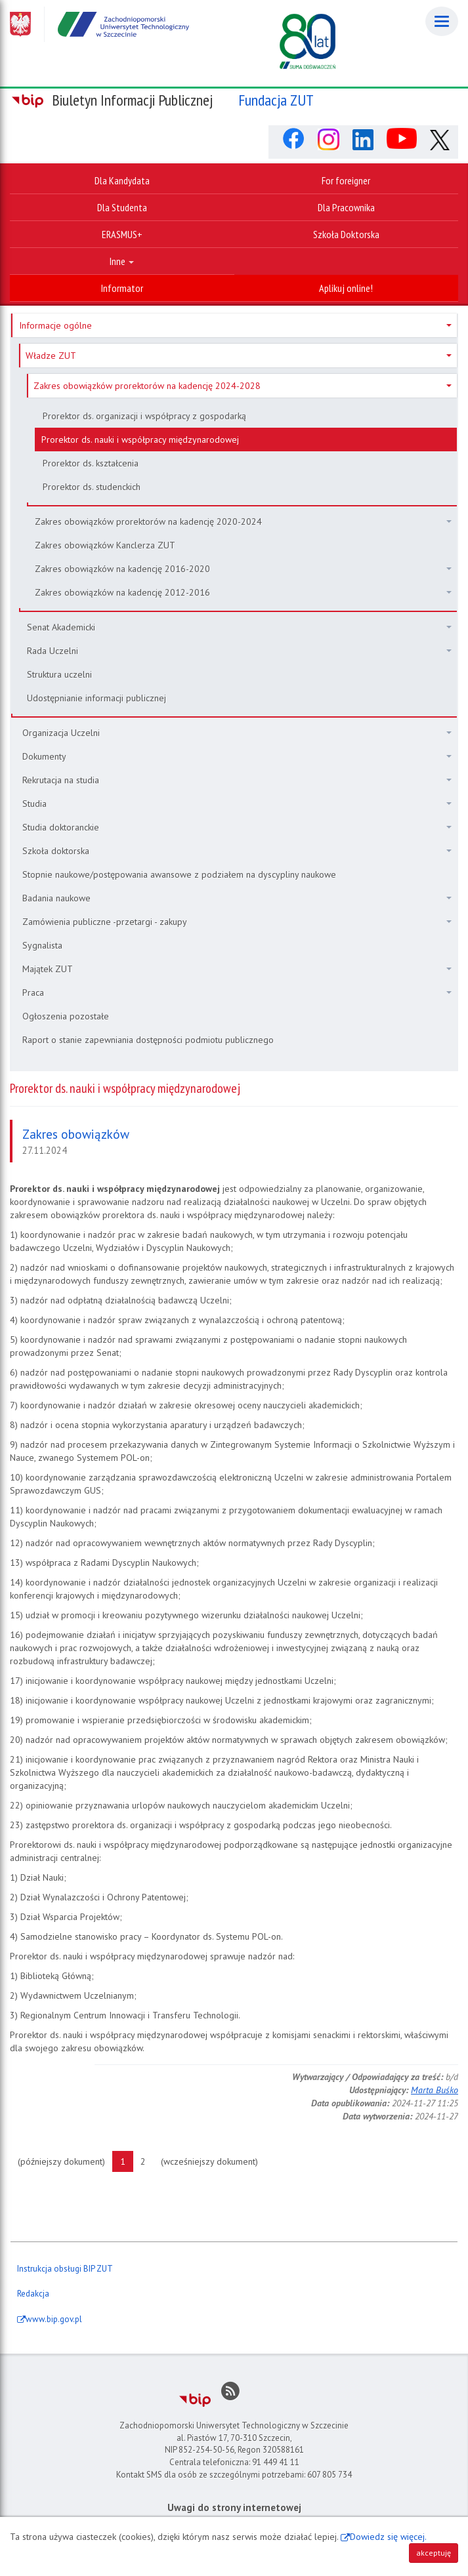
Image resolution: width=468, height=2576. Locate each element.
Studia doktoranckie (237, 827)
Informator (122, 288)
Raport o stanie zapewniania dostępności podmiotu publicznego (148, 1040)
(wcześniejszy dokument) (213, 2160)
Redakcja (33, 2293)
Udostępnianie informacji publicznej (96, 698)
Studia (237, 803)
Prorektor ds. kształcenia (90, 463)
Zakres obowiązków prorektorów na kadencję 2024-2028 (242, 386)
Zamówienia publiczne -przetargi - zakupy (237, 922)
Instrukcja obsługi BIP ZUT (65, 2268)
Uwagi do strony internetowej (234, 2507)
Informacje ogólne (235, 325)
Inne (122, 261)
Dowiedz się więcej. (388, 2537)
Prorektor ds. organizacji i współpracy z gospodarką (144, 416)
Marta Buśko (434, 2090)
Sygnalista (42, 945)
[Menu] (441, 21)
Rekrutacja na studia (237, 780)
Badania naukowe (237, 898)
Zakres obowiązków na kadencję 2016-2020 (243, 569)
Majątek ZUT (237, 969)
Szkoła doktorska (237, 851)
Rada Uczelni (239, 651)
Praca (237, 992)
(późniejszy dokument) (65, 2160)
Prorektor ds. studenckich (91, 487)
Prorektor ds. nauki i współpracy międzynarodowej (140, 439)
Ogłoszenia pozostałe (65, 1016)
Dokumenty (237, 756)
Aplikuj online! (346, 288)
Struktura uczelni (59, 674)
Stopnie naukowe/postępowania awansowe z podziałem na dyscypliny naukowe (179, 874)
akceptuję (433, 2553)
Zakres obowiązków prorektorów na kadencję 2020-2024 (243, 521)
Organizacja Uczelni (237, 733)
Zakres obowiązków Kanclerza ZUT (105, 545)
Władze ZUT (239, 355)
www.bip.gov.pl (54, 2319)
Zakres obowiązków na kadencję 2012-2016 (243, 592)
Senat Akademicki (239, 627)
